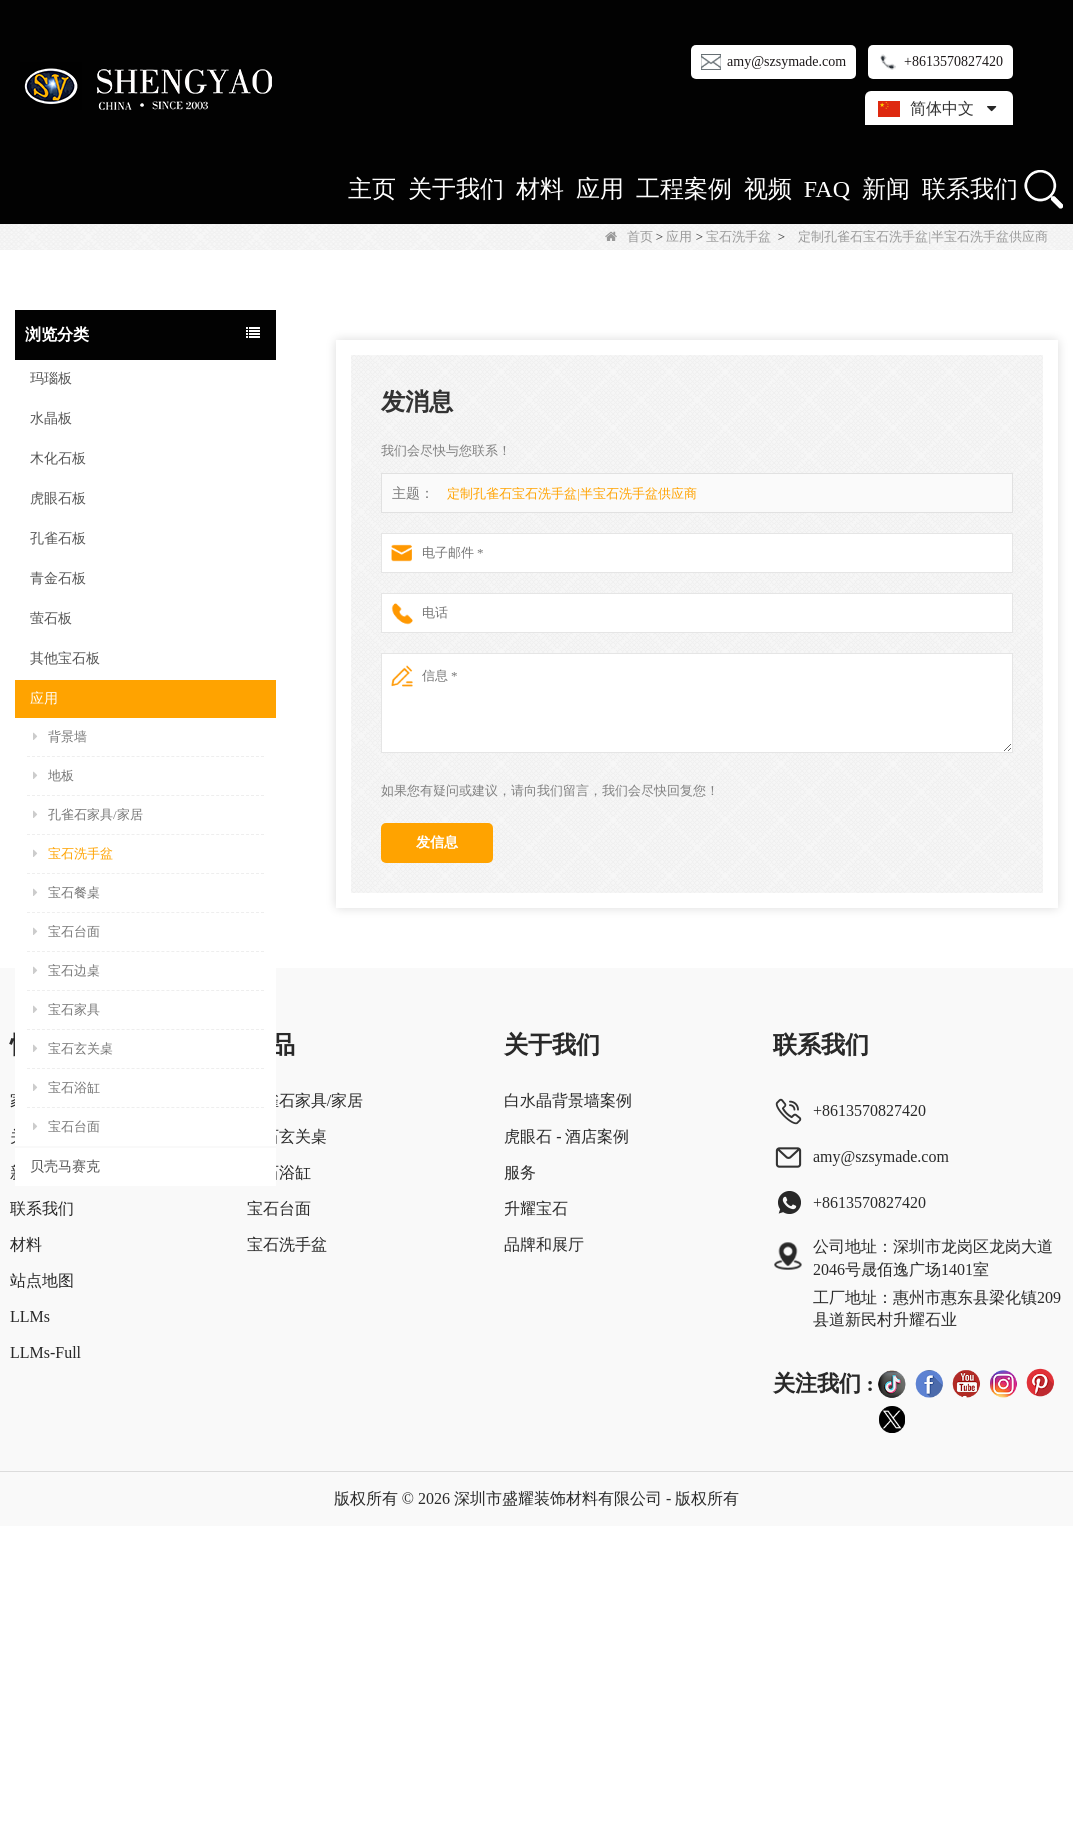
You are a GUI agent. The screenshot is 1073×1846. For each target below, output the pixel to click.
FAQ (827, 189)
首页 (629, 236)
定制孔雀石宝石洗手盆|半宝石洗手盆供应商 (572, 493)
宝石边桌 (66, 970)
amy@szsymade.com (786, 61)
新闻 (886, 189)
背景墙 (60, 736)
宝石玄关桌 (73, 1048)
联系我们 (970, 189)
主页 (372, 189)
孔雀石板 (58, 538)
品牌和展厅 (544, 1564)
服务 (520, 1492)
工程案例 (684, 189)
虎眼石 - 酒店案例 (566, 1456)
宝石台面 (66, 931)
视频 (768, 189)
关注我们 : (823, 1702)
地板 (53, 775)
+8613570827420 (953, 61)
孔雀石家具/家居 (88, 814)
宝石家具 (66, 1009)
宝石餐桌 (66, 892)
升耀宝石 (536, 1528)
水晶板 (51, 418)
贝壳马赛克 (65, 1166)
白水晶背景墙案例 (568, 1420)
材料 (540, 189)
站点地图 (42, 1600)
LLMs (30, 1636)
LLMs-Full (45, 1672)
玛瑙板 (51, 378)
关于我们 (456, 189)
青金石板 (58, 578)
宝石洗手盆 (738, 236)
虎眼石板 (58, 498)
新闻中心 (42, 1492)
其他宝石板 (65, 658)
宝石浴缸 (66, 1087)
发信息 (437, 842)
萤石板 (51, 618)
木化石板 (58, 458)
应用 (600, 189)
